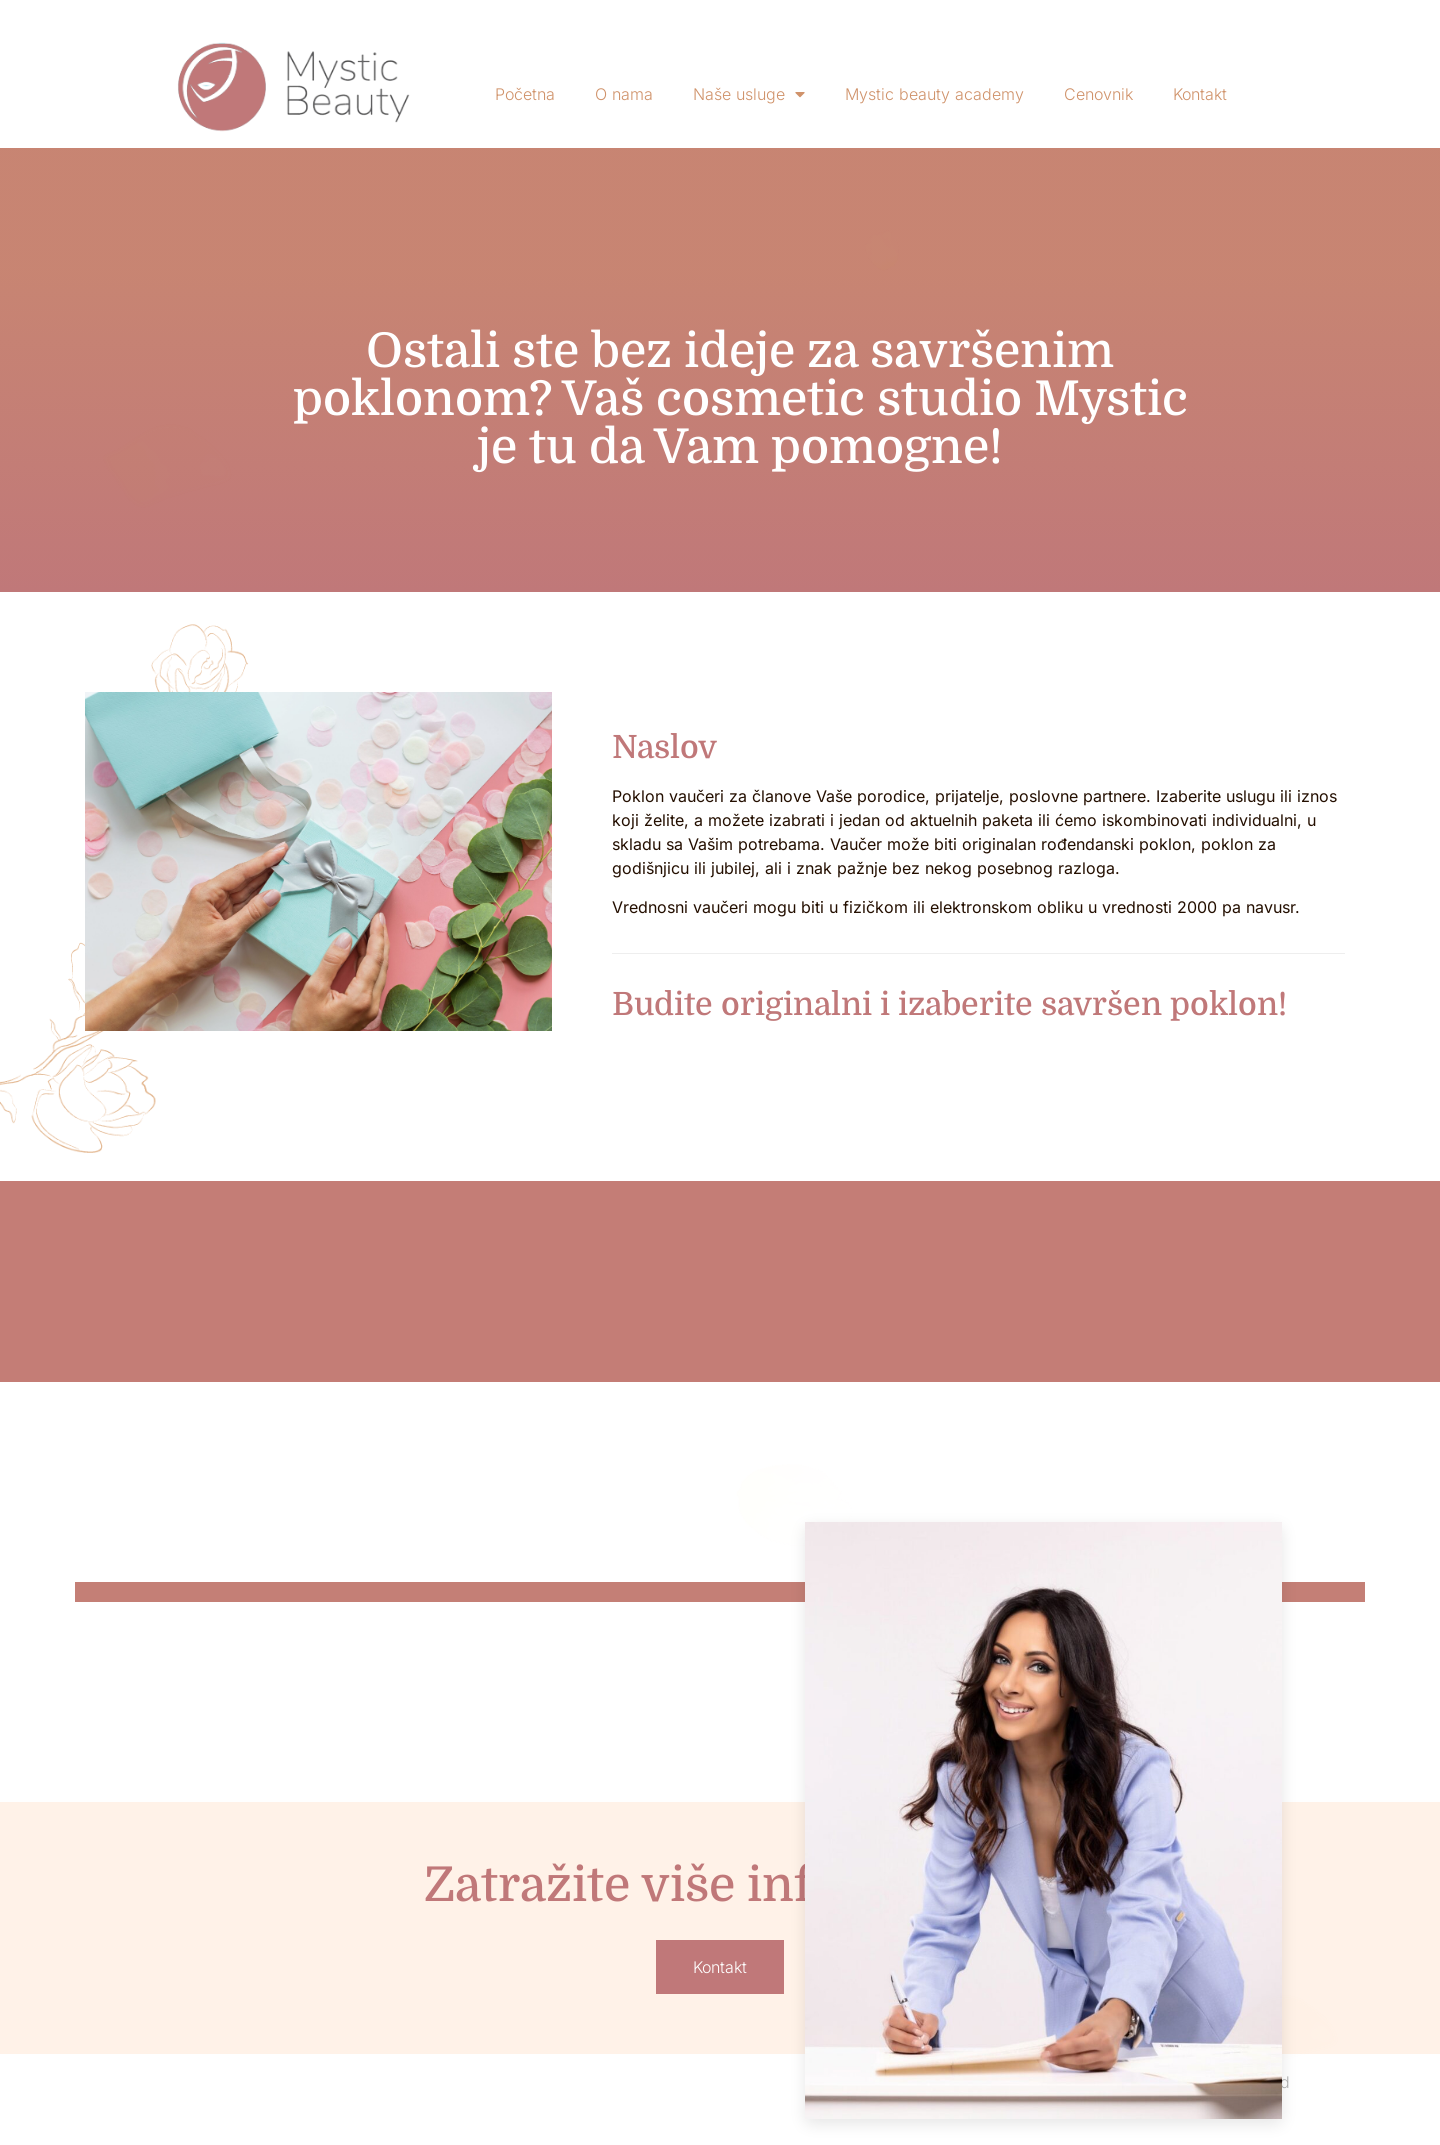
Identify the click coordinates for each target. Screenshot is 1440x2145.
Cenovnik (1098, 94)
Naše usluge (749, 94)
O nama (624, 94)
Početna (525, 94)
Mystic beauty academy (934, 94)
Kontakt (1200, 94)
